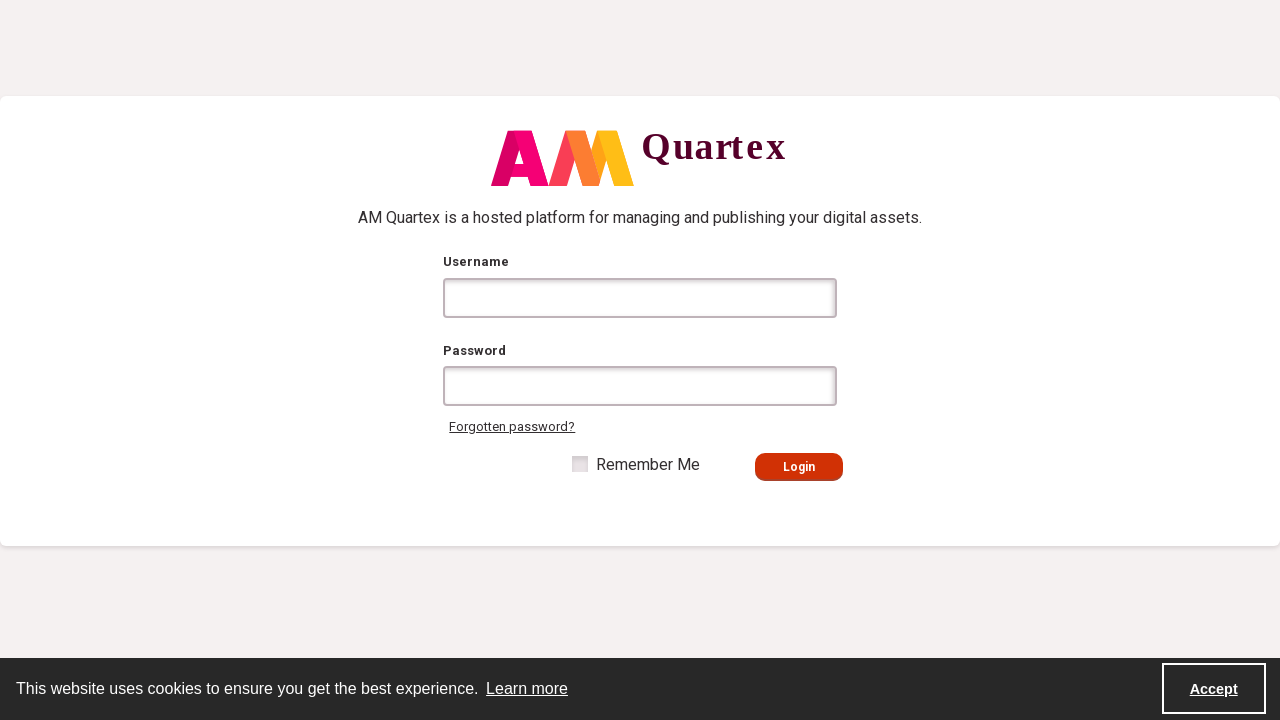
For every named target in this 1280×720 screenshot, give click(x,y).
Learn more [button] (527, 688)
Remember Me (648, 464)
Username (476, 261)
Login (799, 467)
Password (474, 350)
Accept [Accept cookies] (1214, 689)
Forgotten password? (512, 426)
